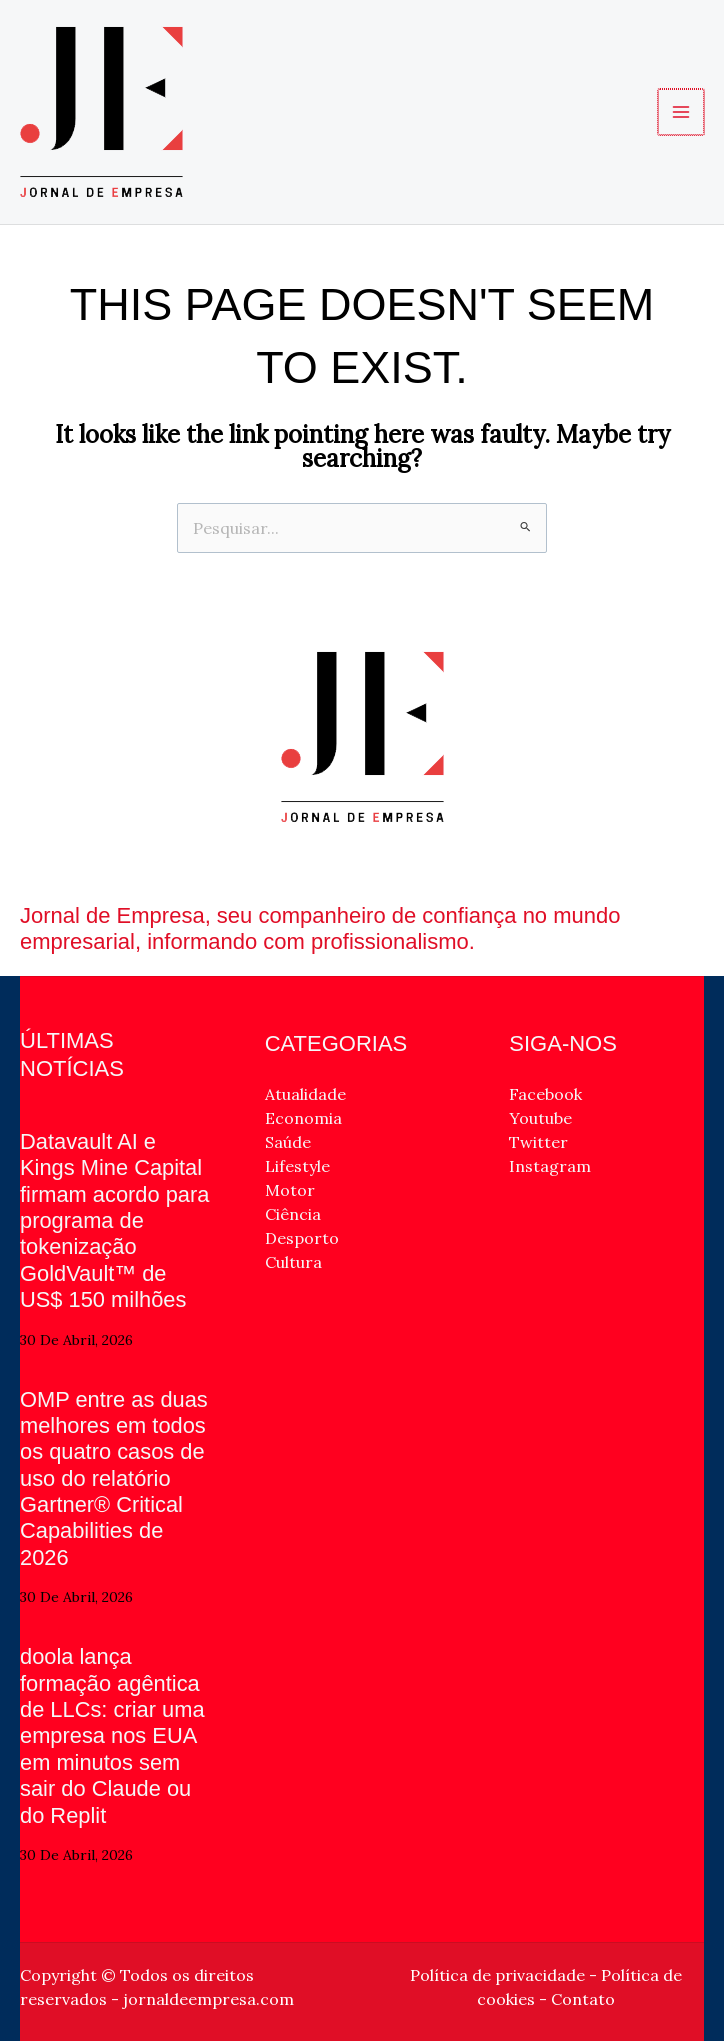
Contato (583, 1999)
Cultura (293, 1262)
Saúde (288, 1142)
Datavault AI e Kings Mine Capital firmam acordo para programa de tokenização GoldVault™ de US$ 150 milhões (115, 1220)
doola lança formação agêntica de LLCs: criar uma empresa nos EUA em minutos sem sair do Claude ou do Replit (113, 1735)
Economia (303, 1118)
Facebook (545, 1094)
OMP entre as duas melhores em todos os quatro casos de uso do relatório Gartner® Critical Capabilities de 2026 (114, 1478)
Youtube (540, 1118)
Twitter (538, 1142)
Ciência (293, 1214)
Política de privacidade (497, 1975)
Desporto (302, 1238)
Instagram (550, 1166)
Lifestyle (297, 1166)
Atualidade (305, 1094)
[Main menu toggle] (682, 112)
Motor (290, 1190)
